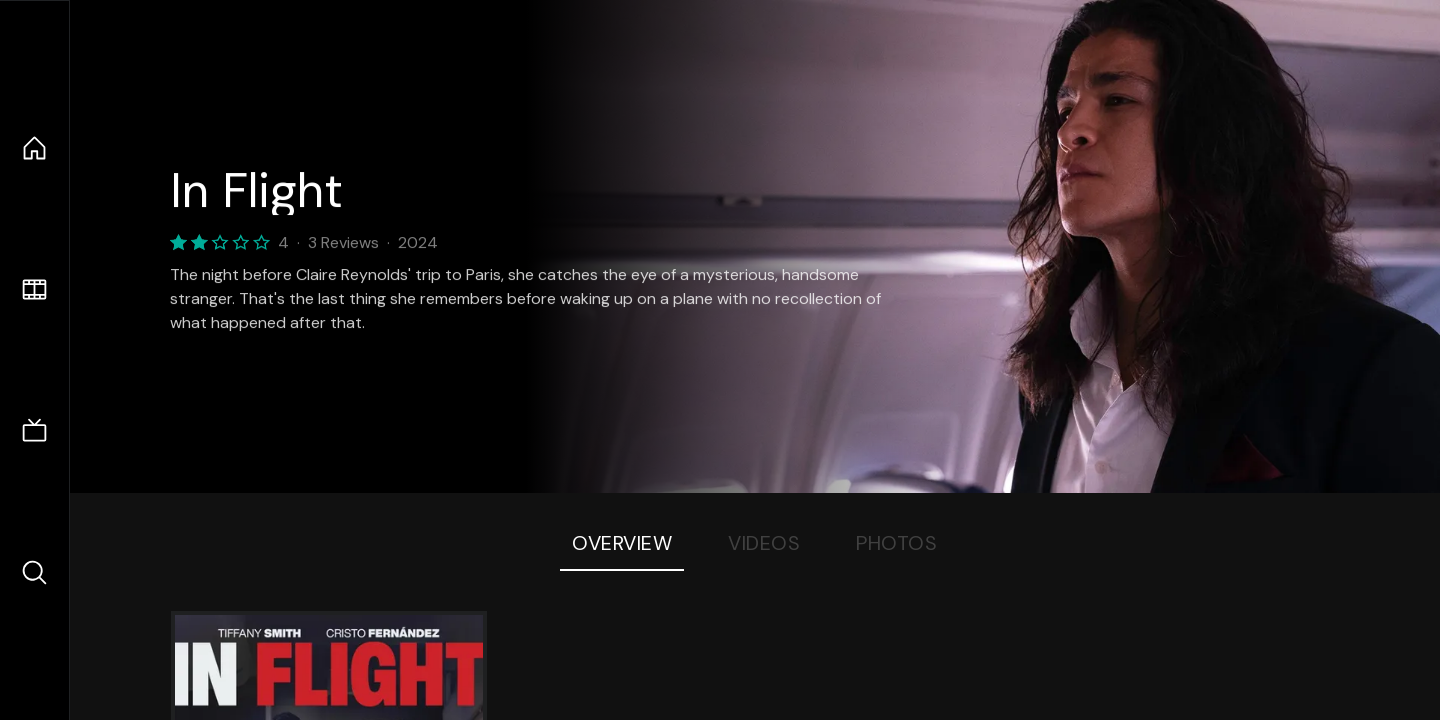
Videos (764, 543)
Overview (622, 543)
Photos (896, 543)
